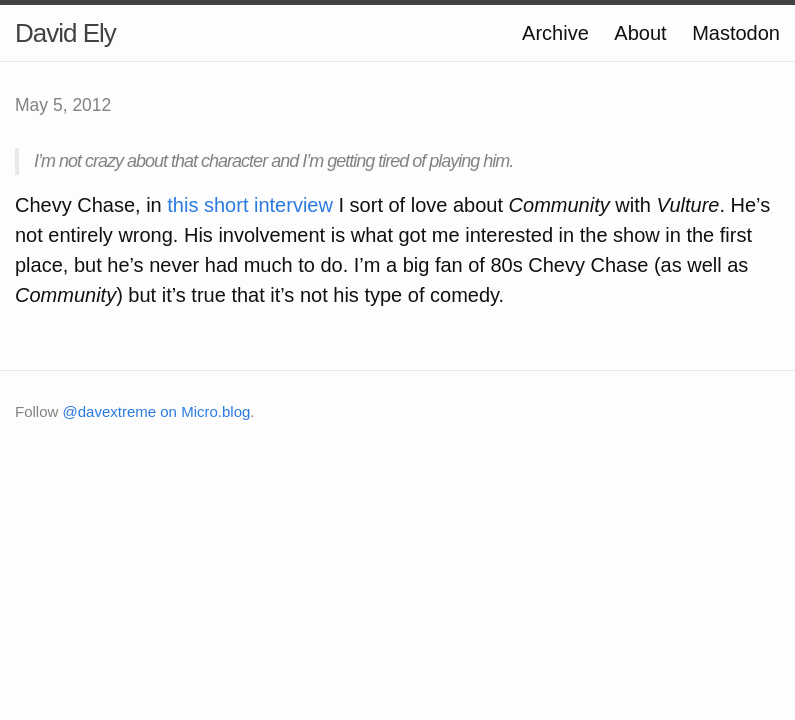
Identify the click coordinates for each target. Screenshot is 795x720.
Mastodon (736, 33)
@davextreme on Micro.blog (157, 411)
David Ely (65, 33)
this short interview (250, 205)
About (640, 33)
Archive (555, 33)
